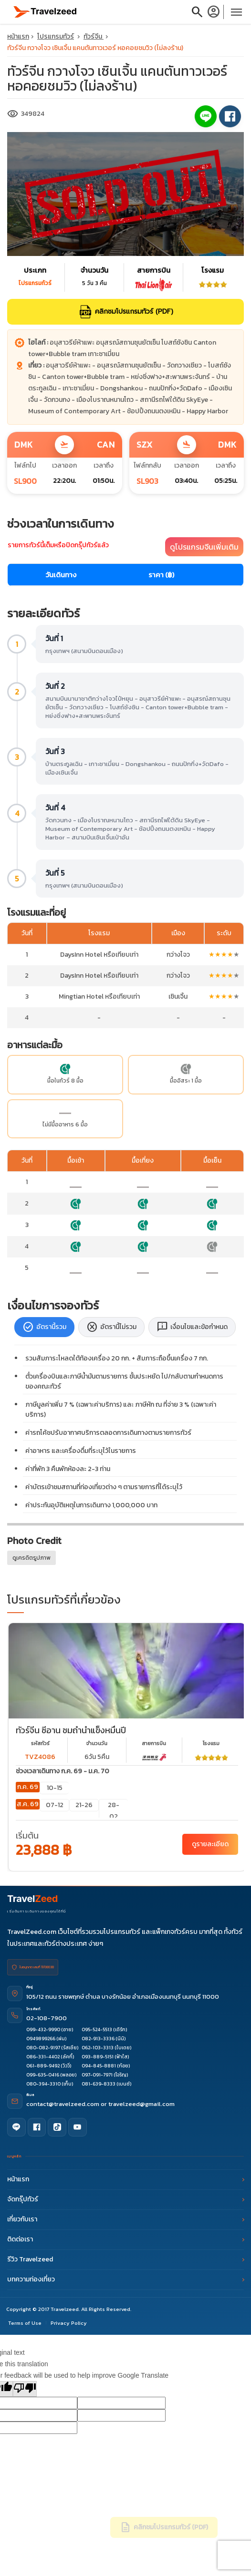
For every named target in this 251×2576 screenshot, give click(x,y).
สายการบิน (154, 1743)
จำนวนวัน (96, 1743)
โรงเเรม (211, 1743)
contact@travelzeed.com (63, 2103)
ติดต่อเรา (125, 2238)
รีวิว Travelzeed (125, 2258)
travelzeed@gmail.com (141, 2103)
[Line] (15, 2126)
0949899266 (40, 2038)
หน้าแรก (18, 36)
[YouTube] (73, 2126)
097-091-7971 (97, 2074)
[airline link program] (154, 1757)
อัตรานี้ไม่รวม (111, 1327)
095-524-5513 (97, 2029)
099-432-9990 (43, 2029)
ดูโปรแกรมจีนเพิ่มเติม (204, 546)
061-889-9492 (43, 2065)
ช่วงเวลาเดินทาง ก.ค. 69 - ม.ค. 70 (62, 1771)
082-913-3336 (98, 2038)
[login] (215, 12)
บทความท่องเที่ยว (125, 2278)
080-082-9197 (43, 2047)
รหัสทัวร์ (40, 1743)
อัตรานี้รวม (44, 1327)
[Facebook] (34, 2126)
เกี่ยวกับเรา (125, 2218)
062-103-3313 (98, 2047)
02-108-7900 (46, 2018)
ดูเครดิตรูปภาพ (31, 1558)
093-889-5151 (98, 2056)
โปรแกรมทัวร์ (55, 36)
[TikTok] (54, 2126)
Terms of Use (25, 2321)
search (197, 12)
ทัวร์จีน (94, 36)
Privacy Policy (69, 2321)
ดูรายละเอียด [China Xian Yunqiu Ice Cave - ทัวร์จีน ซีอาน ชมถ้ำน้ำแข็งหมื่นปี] (210, 1844)
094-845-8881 (99, 2065)
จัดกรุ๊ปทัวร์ (125, 2198)
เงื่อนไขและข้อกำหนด (192, 1327)
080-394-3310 (43, 2083)
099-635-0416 (42, 2074)
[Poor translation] (25, 2387)
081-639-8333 (98, 2083)
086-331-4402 (43, 2056)
